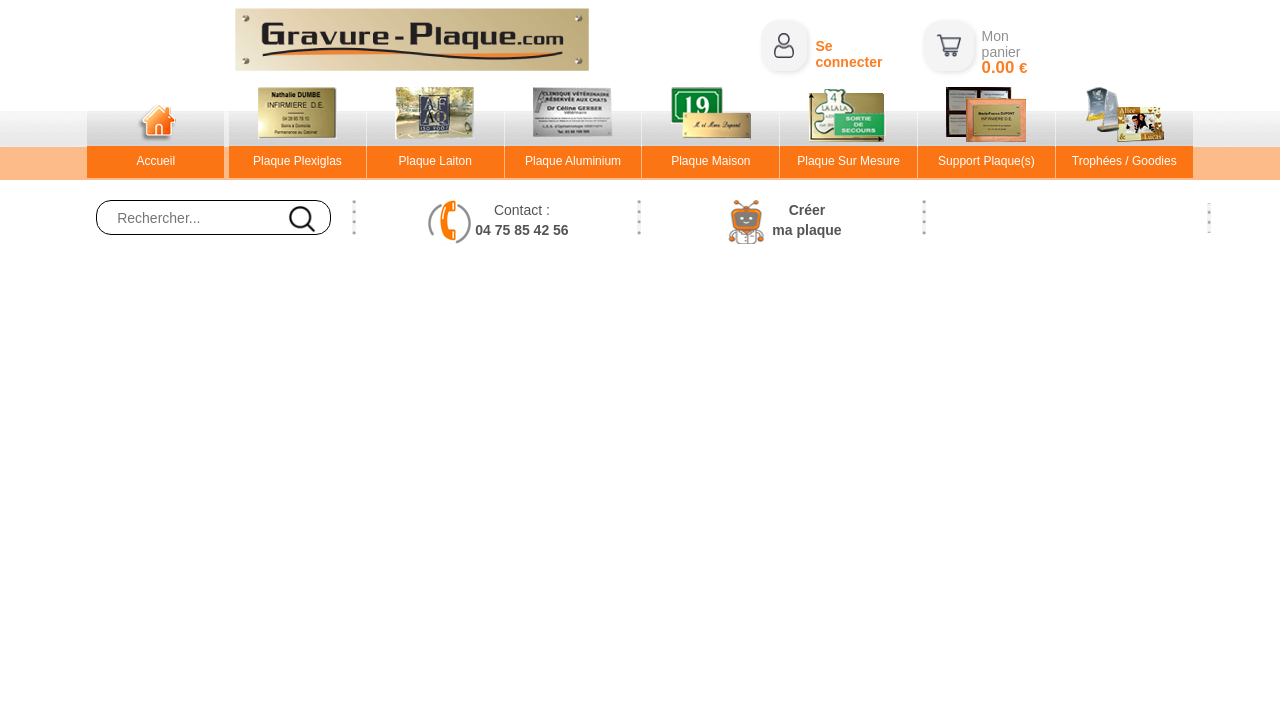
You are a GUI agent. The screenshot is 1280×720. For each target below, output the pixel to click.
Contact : (521, 220)
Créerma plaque (806, 220)
